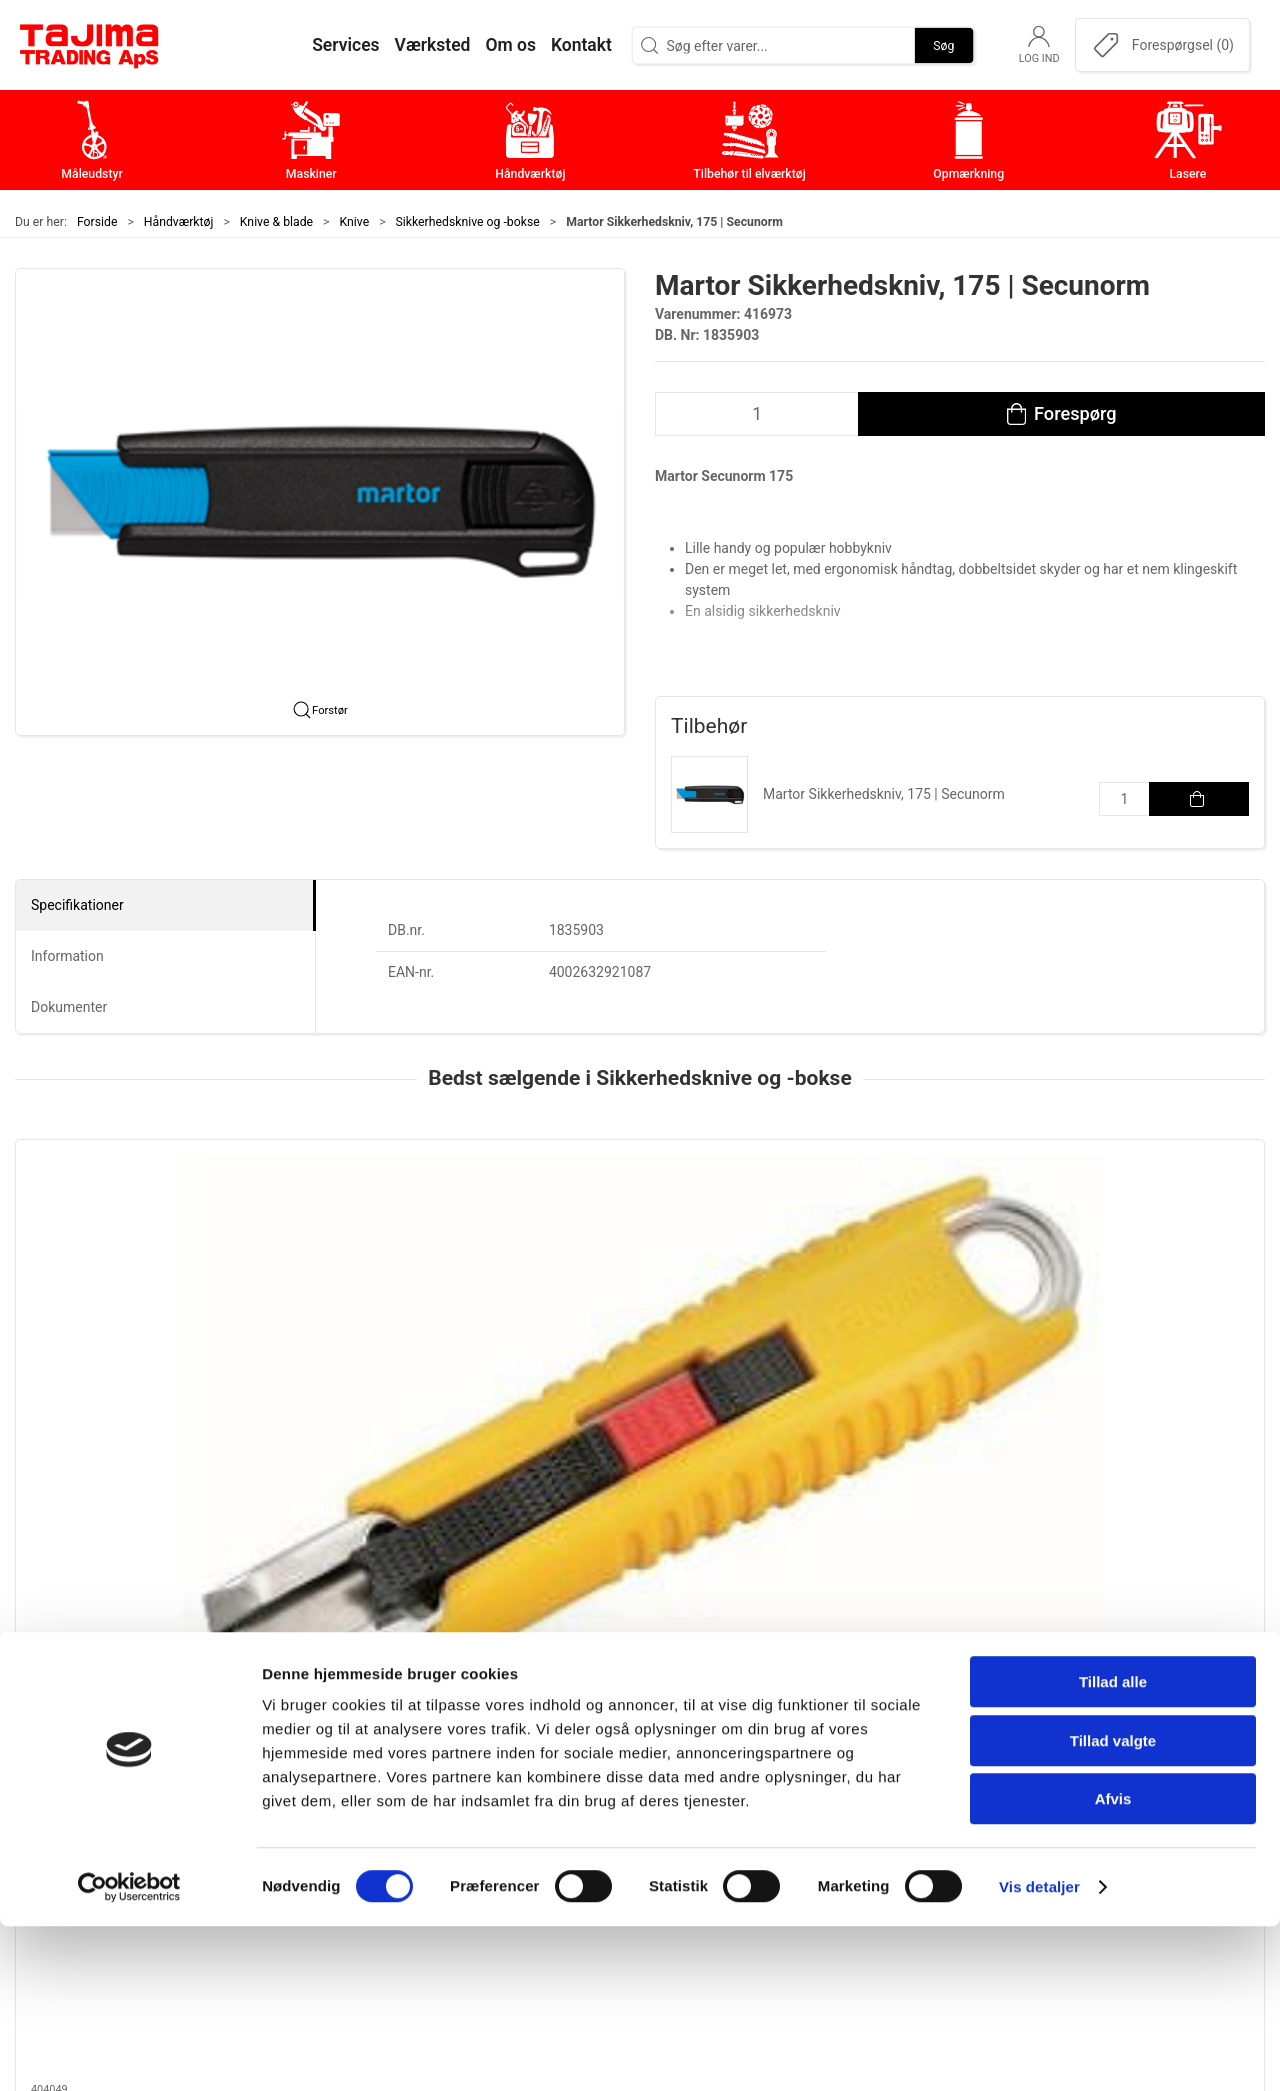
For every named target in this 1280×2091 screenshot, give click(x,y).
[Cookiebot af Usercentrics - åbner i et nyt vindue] (129, 2052)
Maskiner (502, 1752)
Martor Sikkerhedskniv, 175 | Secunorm (884, 794)
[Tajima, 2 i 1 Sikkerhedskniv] (386, 1232)
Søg (943, 45)
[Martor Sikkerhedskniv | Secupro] (1146, 1232)
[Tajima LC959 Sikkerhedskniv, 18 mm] (133, 1232)
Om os (909, 1721)
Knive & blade (276, 222)
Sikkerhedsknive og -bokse (468, 222)
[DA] (90, 45)
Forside (97, 222)
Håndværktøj (179, 222)
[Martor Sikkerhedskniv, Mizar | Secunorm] (893, 1232)
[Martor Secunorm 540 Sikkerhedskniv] (639, 1232)
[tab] (613, 1486)
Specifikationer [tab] (77, 905)
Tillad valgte (1113, 1905)
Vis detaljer (1039, 2051)
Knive (355, 222)
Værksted (921, 1783)
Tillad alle (1113, 1846)
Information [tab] (67, 956)
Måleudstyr (509, 1721)
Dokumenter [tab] (69, 1007)
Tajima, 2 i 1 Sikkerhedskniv (372, 1345)
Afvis (1113, 1963)
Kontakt (914, 1752)
